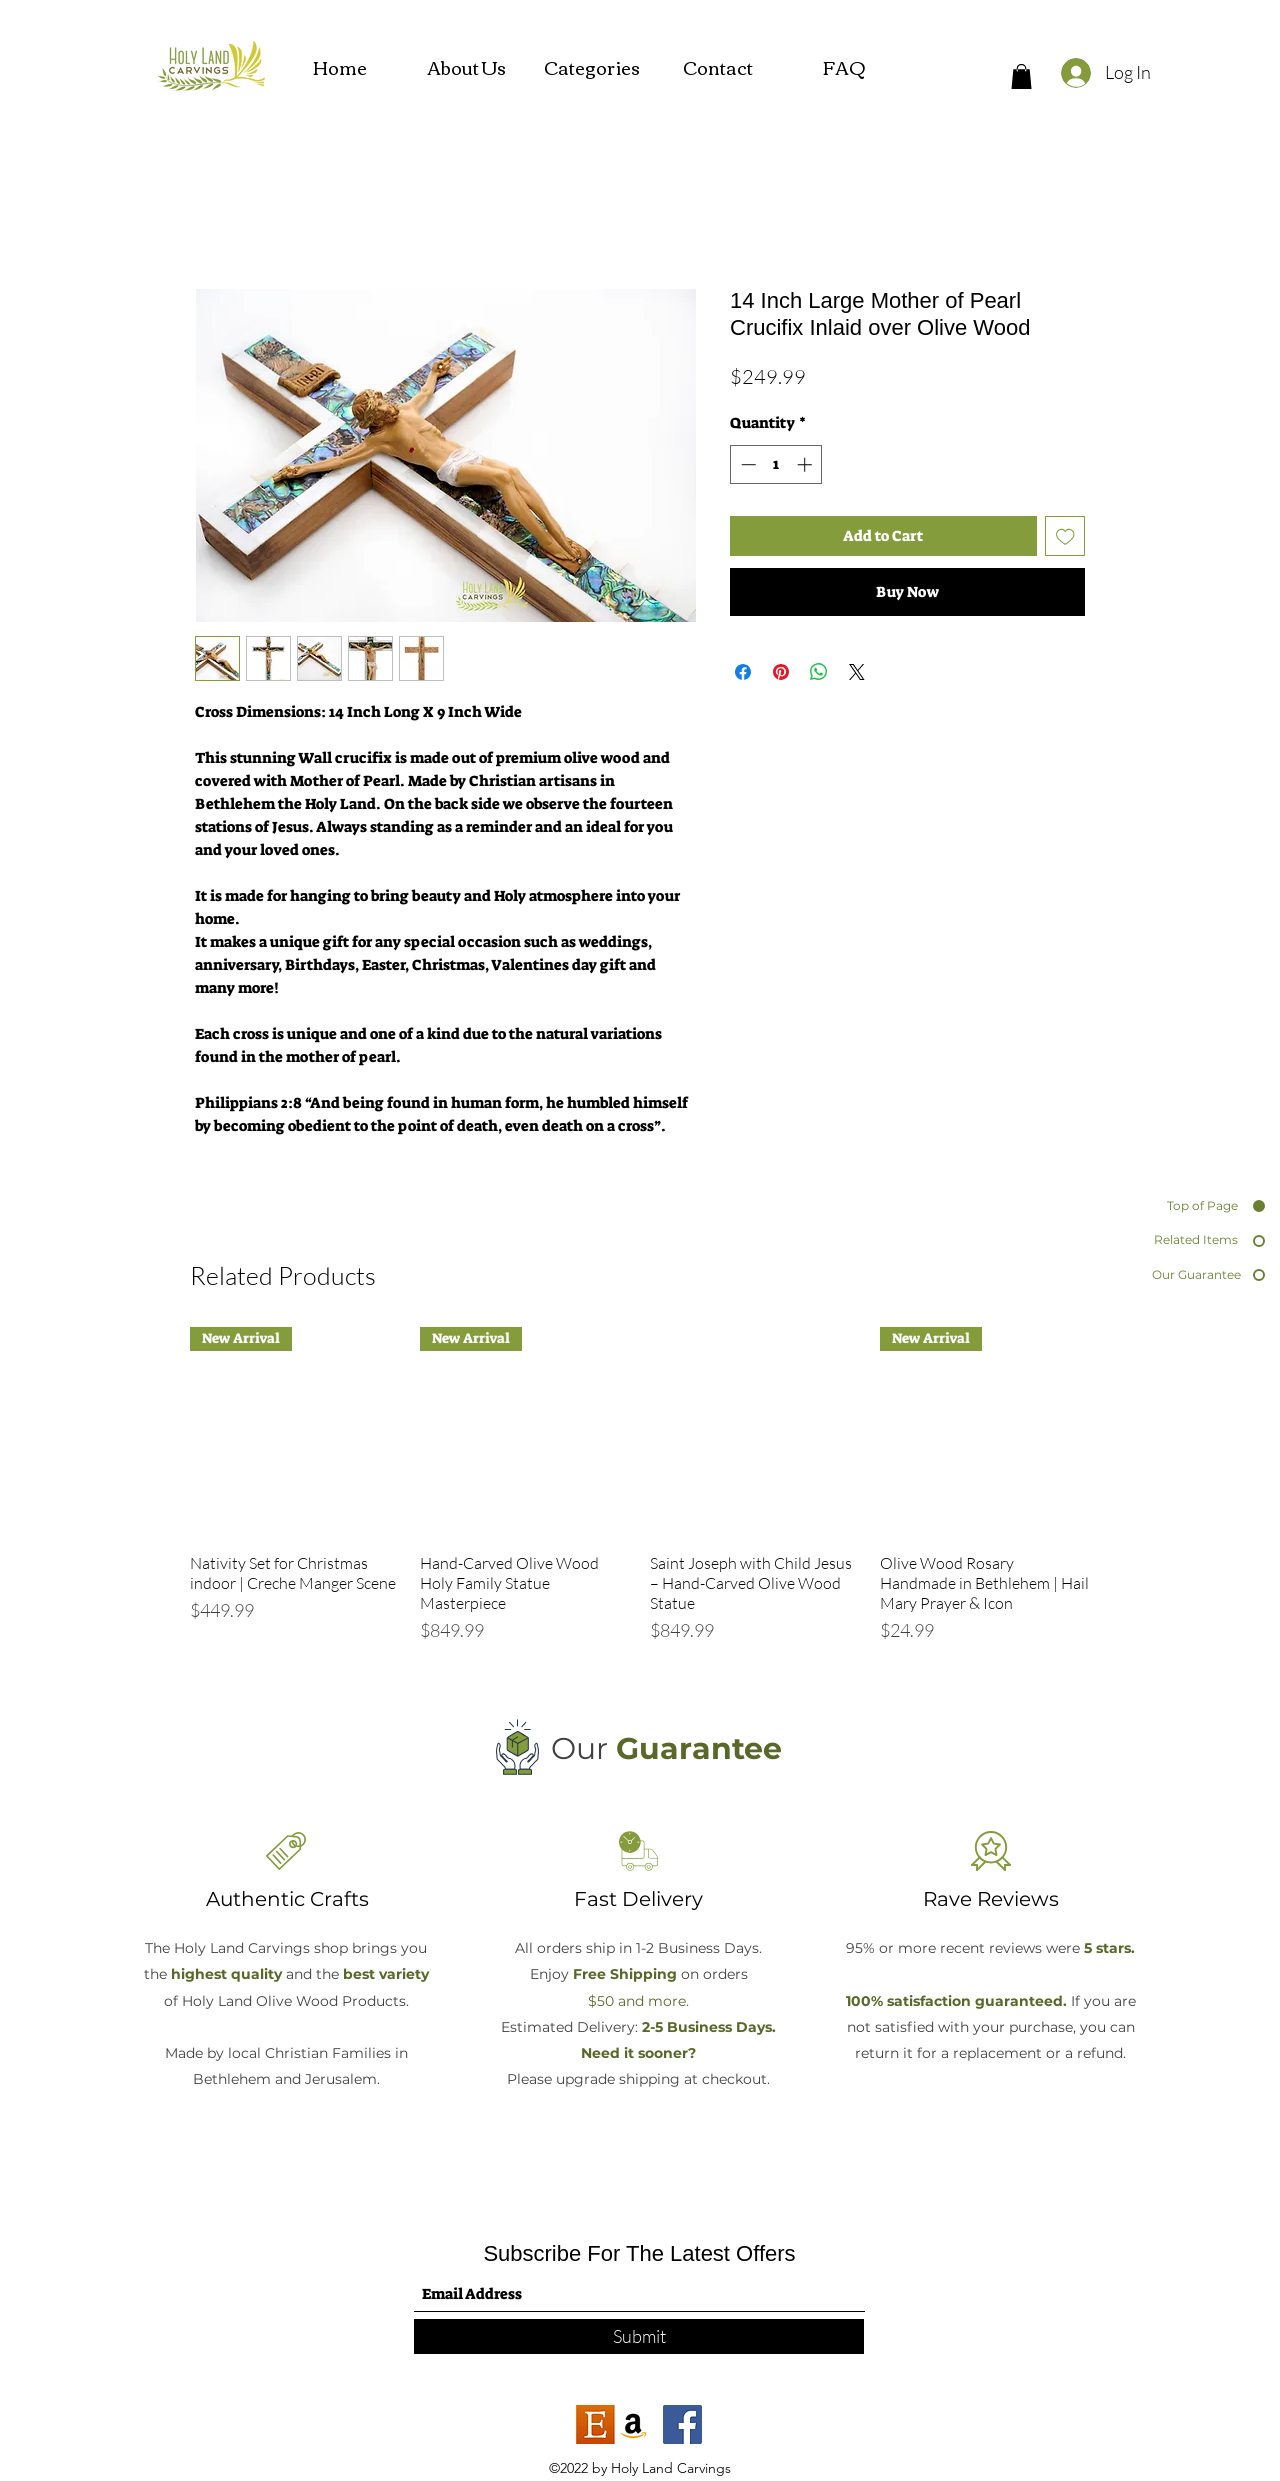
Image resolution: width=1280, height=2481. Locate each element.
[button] (1021, 76)
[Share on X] (857, 672)
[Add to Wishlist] (1065, 536)
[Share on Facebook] (743, 672)
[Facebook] (682, 2424)
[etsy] (595, 2424)
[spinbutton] (776, 464)
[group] (640, 1495)
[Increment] (806, 464)
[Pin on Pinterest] (781, 672)
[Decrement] (746, 464)
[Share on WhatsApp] (819, 672)
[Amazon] (633, 2424)
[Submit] (639, 2336)
